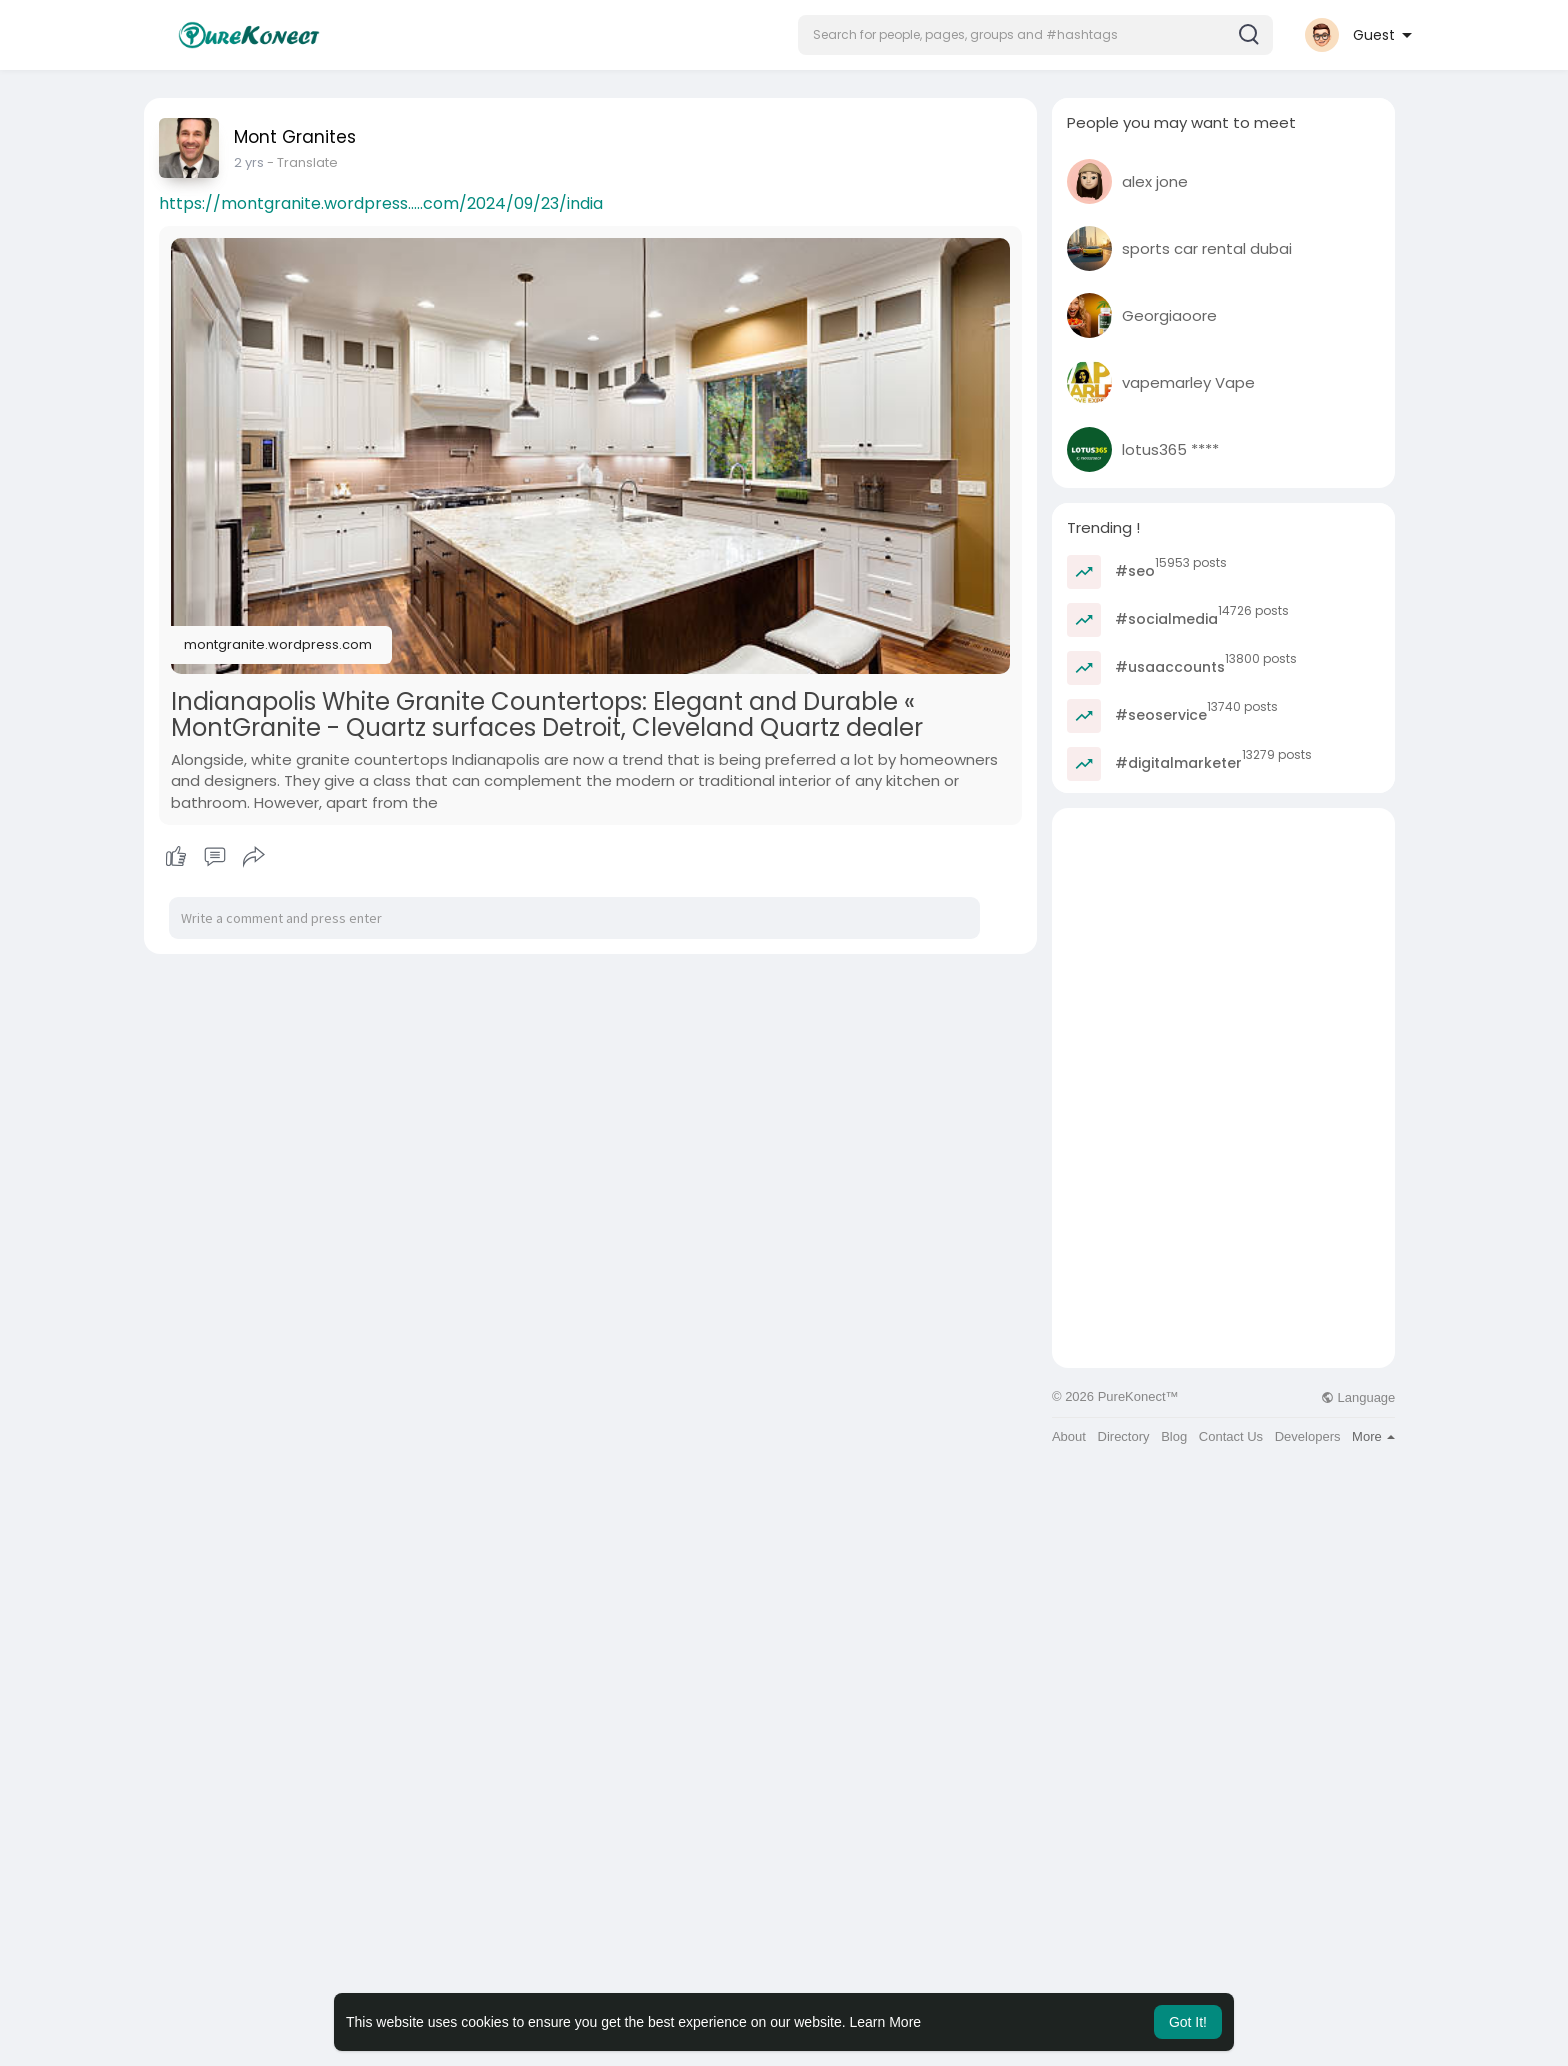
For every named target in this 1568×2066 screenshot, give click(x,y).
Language (1358, 1397)
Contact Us (1231, 1436)
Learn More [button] (886, 2022)
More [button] (1373, 1436)
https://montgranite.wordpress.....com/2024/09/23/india (381, 203)
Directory (1124, 1436)
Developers (1308, 1436)
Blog (1174, 1436)
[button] (1035, 35)
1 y (241, 162)
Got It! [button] (1188, 2022)
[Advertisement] (1223, 948)
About (1069, 1436)
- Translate (286, 162)
